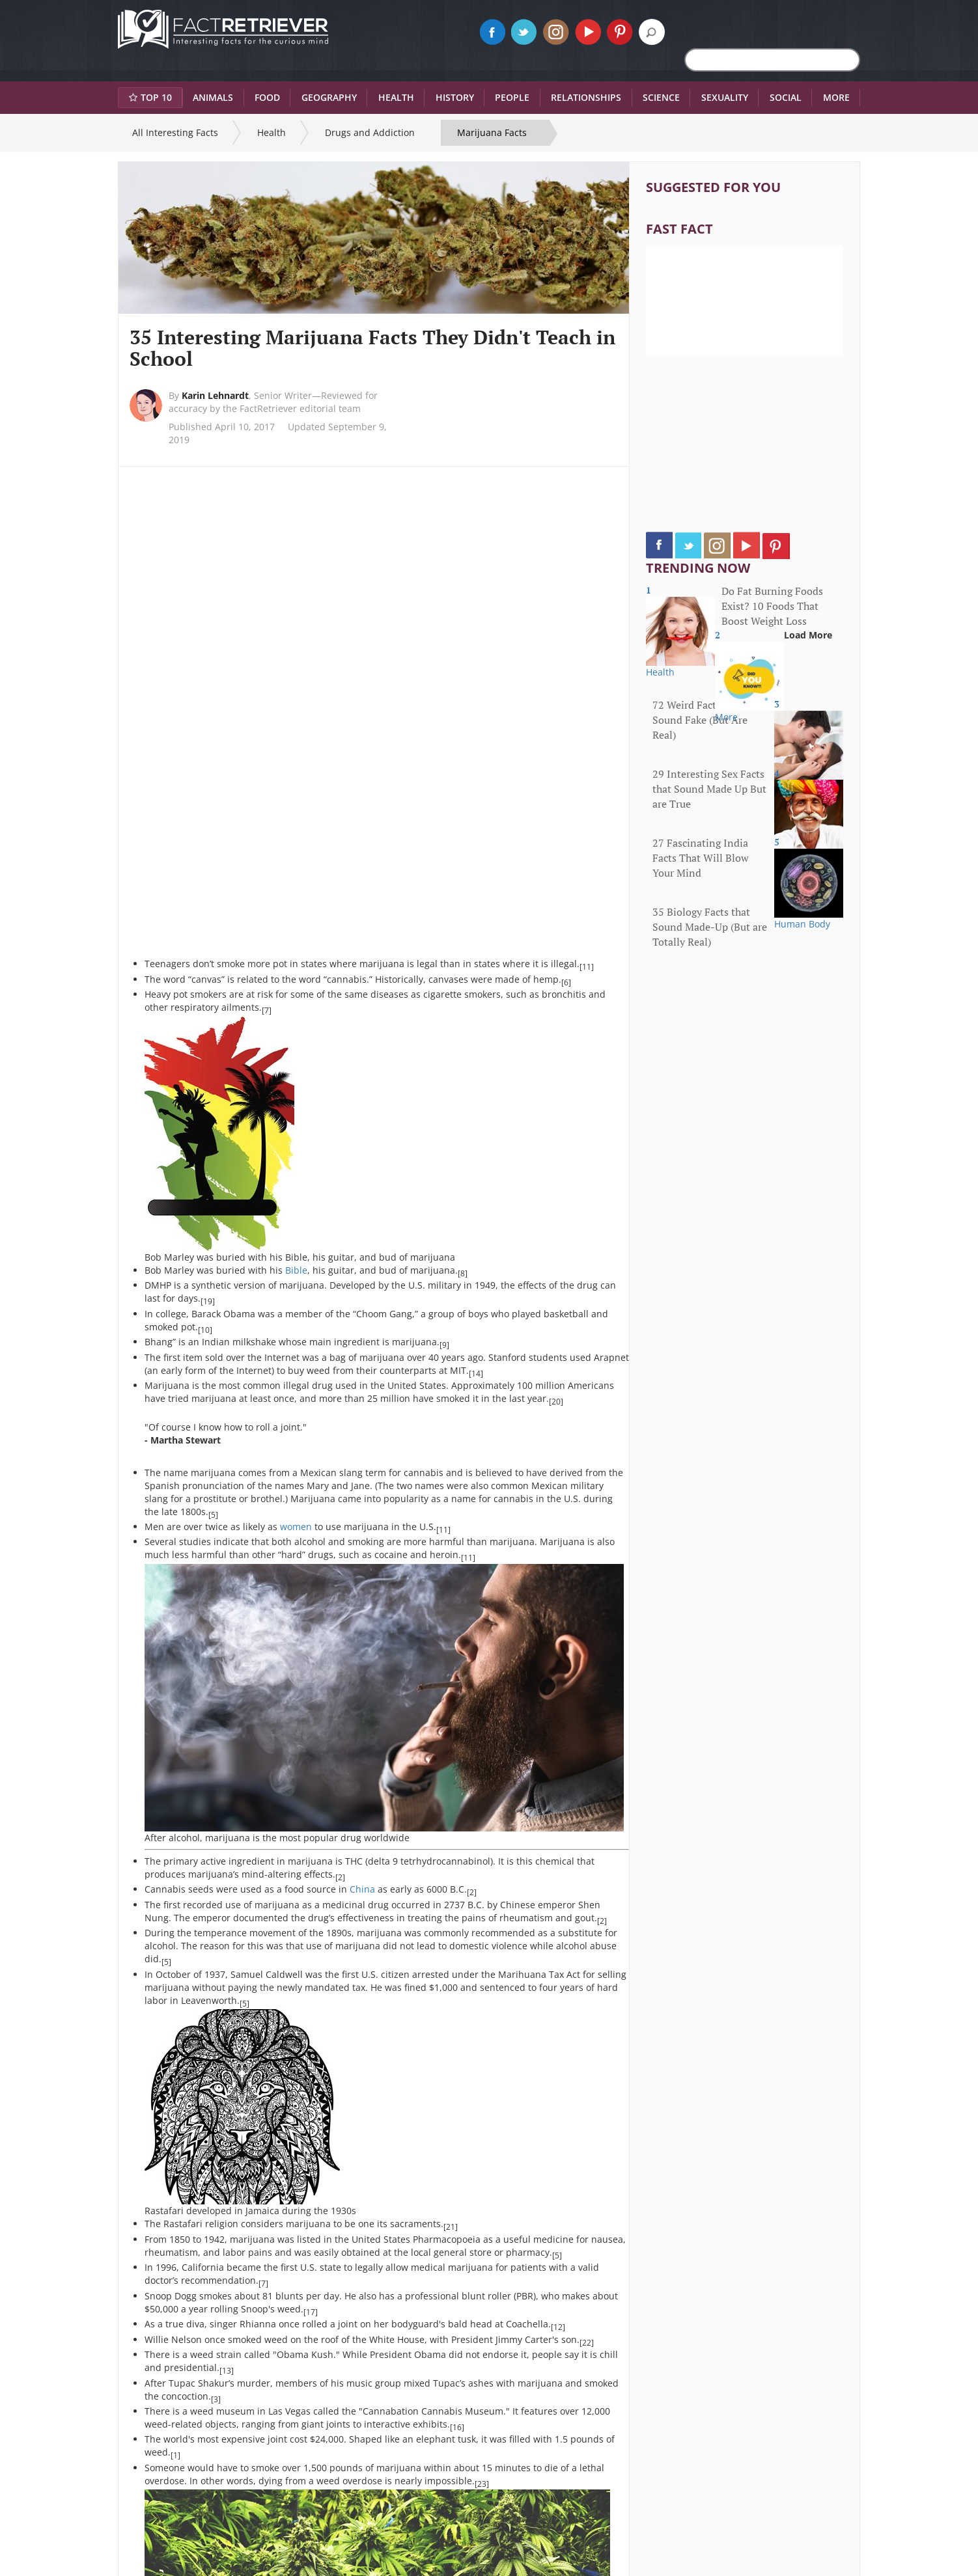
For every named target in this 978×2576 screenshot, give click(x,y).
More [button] (836, 97)
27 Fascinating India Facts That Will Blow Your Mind (700, 858)
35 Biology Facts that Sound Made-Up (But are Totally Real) (709, 927)
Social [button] (786, 97)
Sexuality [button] (724, 97)
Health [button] (396, 97)
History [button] (455, 97)
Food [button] (267, 97)
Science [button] (661, 97)
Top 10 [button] (150, 97)
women (296, 1526)
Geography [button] (329, 97)
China (362, 1889)
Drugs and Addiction (370, 132)
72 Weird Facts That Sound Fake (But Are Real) (699, 720)
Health (271, 132)
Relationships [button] (586, 97)
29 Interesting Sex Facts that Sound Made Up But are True (709, 789)
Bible (296, 1270)
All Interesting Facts (175, 132)
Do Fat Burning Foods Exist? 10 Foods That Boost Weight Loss (772, 606)
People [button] (512, 97)
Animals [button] (213, 97)
